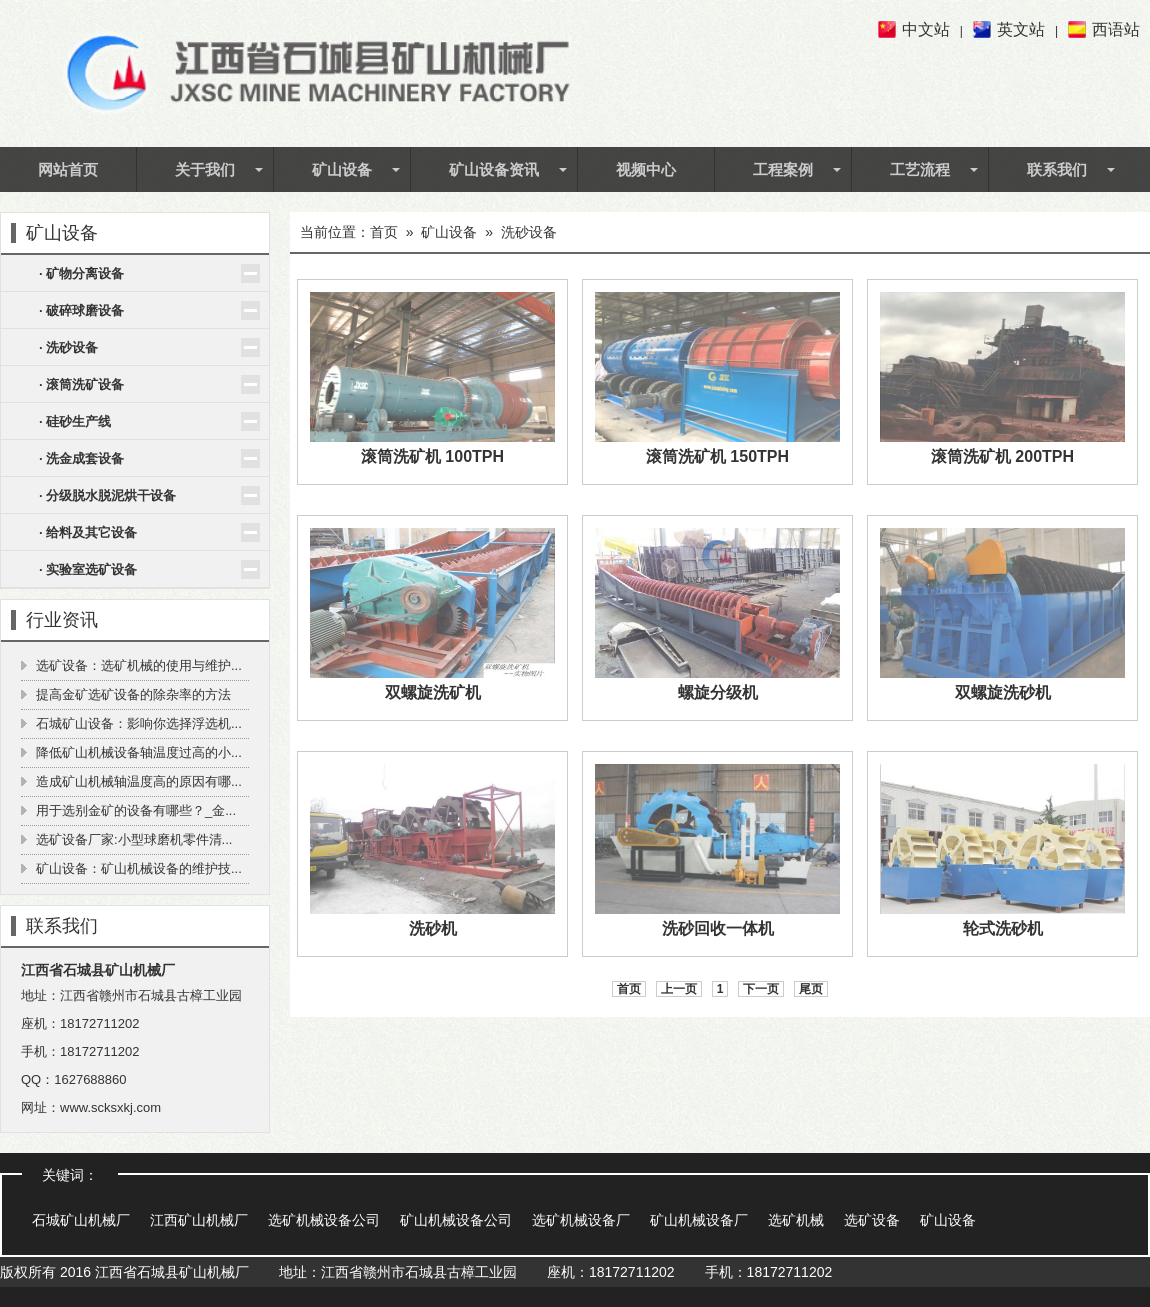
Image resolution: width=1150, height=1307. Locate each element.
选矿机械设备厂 (581, 1220)
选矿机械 (796, 1220)
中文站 (926, 29)
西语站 (1116, 29)
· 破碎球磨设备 (81, 310)
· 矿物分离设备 (81, 273)
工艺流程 (920, 169)
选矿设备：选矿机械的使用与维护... (139, 665)
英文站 (1021, 29)
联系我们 (1057, 169)
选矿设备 (872, 1220)
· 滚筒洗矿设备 (81, 384)
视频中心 (646, 169)
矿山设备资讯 (494, 169)
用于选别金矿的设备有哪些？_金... (136, 810)
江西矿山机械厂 (199, 1220)
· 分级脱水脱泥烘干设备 (107, 495)
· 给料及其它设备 (88, 532)
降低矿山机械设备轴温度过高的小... (139, 752)
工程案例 (783, 169)
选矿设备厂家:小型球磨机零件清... (134, 839)
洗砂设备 (529, 232)
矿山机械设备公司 (456, 1220)
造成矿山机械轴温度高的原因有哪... (139, 781)
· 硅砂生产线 (75, 421)
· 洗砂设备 (68, 347)
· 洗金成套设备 (81, 458)
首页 (384, 232)
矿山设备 (342, 169)
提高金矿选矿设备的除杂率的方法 (133, 694)
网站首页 (68, 169)
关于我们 (205, 169)
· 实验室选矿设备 (88, 569)
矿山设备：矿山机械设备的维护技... (139, 868)
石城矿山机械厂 (81, 1220)
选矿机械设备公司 (324, 1220)
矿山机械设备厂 (699, 1220)
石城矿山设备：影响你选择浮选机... (139, 723)
